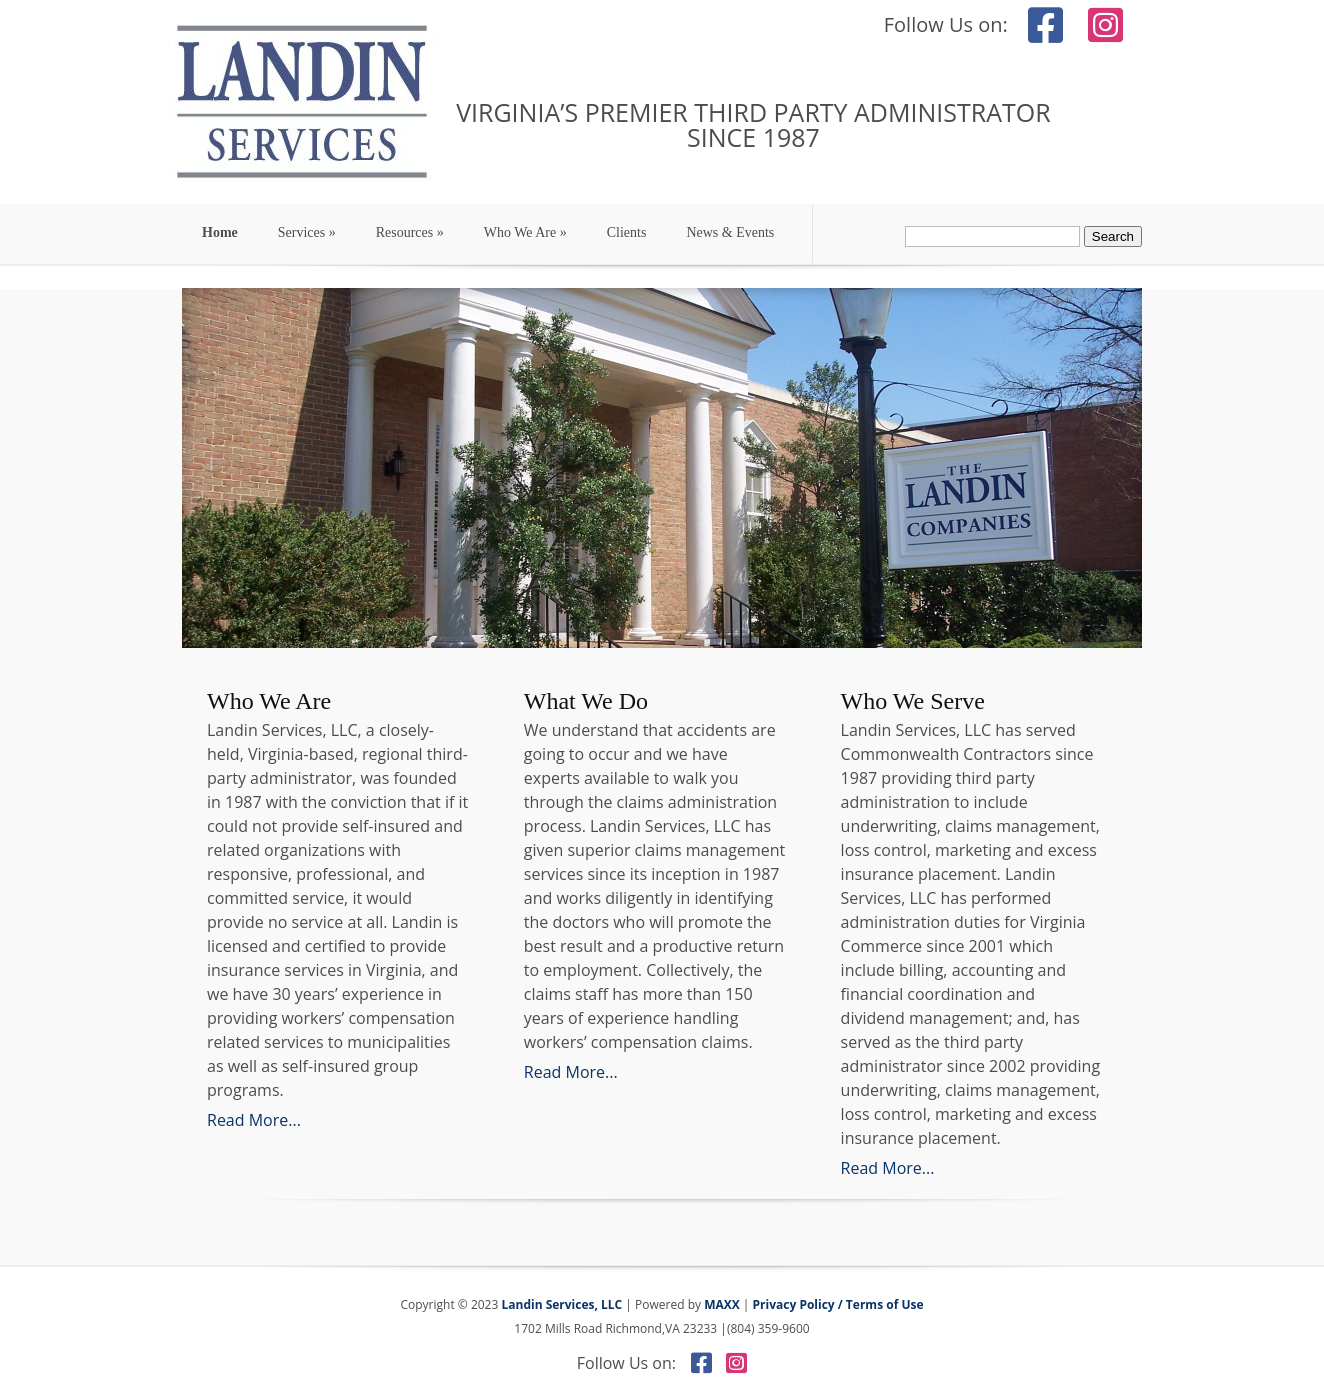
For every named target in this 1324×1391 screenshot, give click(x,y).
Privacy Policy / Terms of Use (838, 1304)
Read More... (254, 1120)
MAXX (722, 1304)
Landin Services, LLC (560, 1304)
